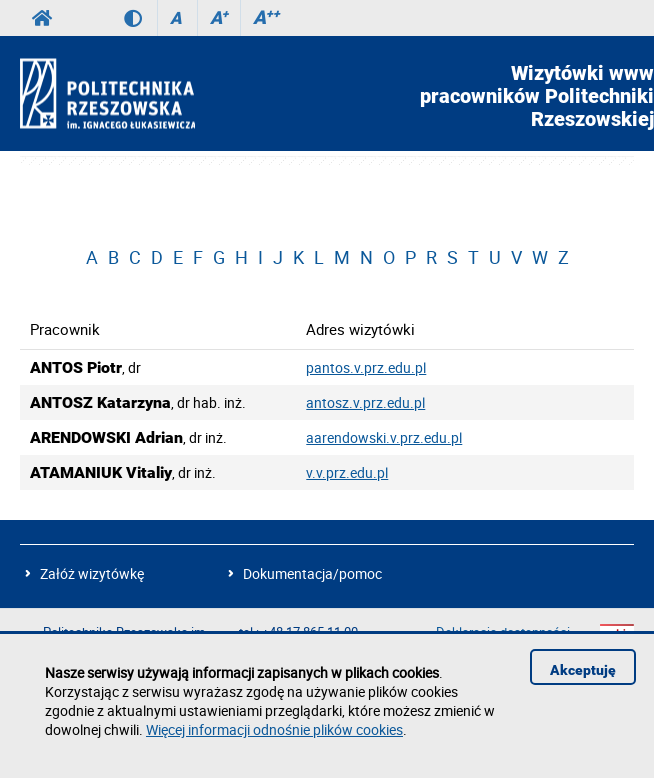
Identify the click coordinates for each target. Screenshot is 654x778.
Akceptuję (583, 670)
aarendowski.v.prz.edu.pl (384, 437)
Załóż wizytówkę (92, 573)
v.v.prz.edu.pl (347, 472)
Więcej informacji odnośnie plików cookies (274, 729)
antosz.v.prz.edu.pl (365, 402)
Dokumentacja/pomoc (312, 573)
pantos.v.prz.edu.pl (366, 367)
